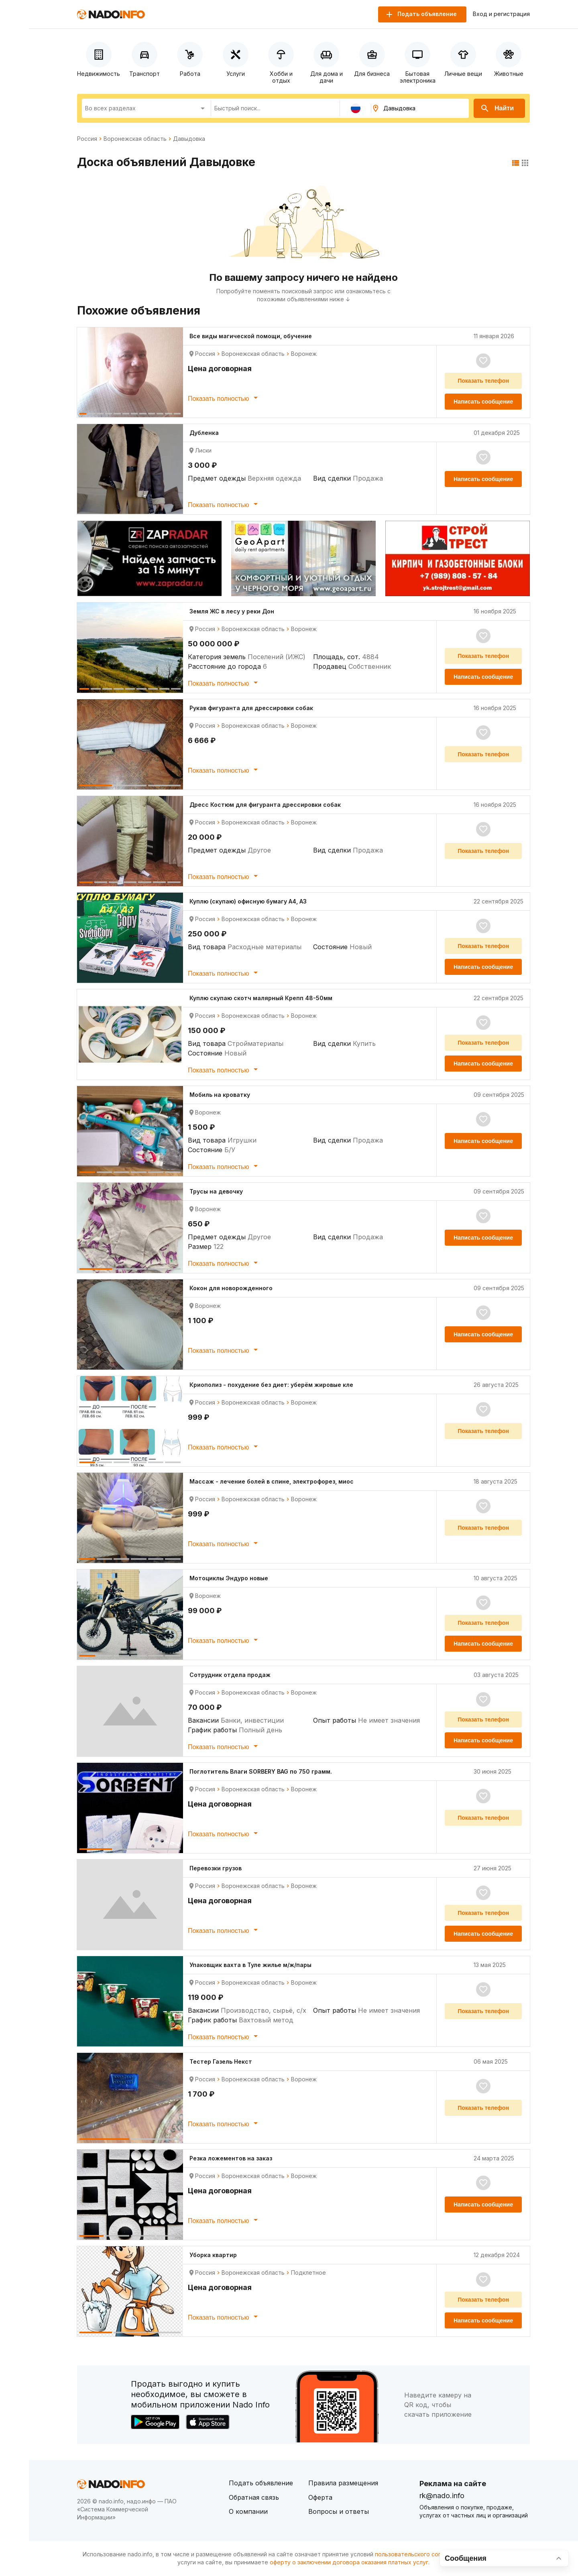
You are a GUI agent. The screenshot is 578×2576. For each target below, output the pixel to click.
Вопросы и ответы (338, 2511)
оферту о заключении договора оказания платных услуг (349, 2562)
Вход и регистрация (501, 14)
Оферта (320, 2497)
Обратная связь (254, 2497)
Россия (87, 139)
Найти (497, 108)
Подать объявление (261, 2483)
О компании (248, 2511)
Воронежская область (135, 139)
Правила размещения (343, 2483)
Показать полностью (224, 397)
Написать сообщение (483, 401)
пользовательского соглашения (420, 2554)
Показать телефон (483, 381)
